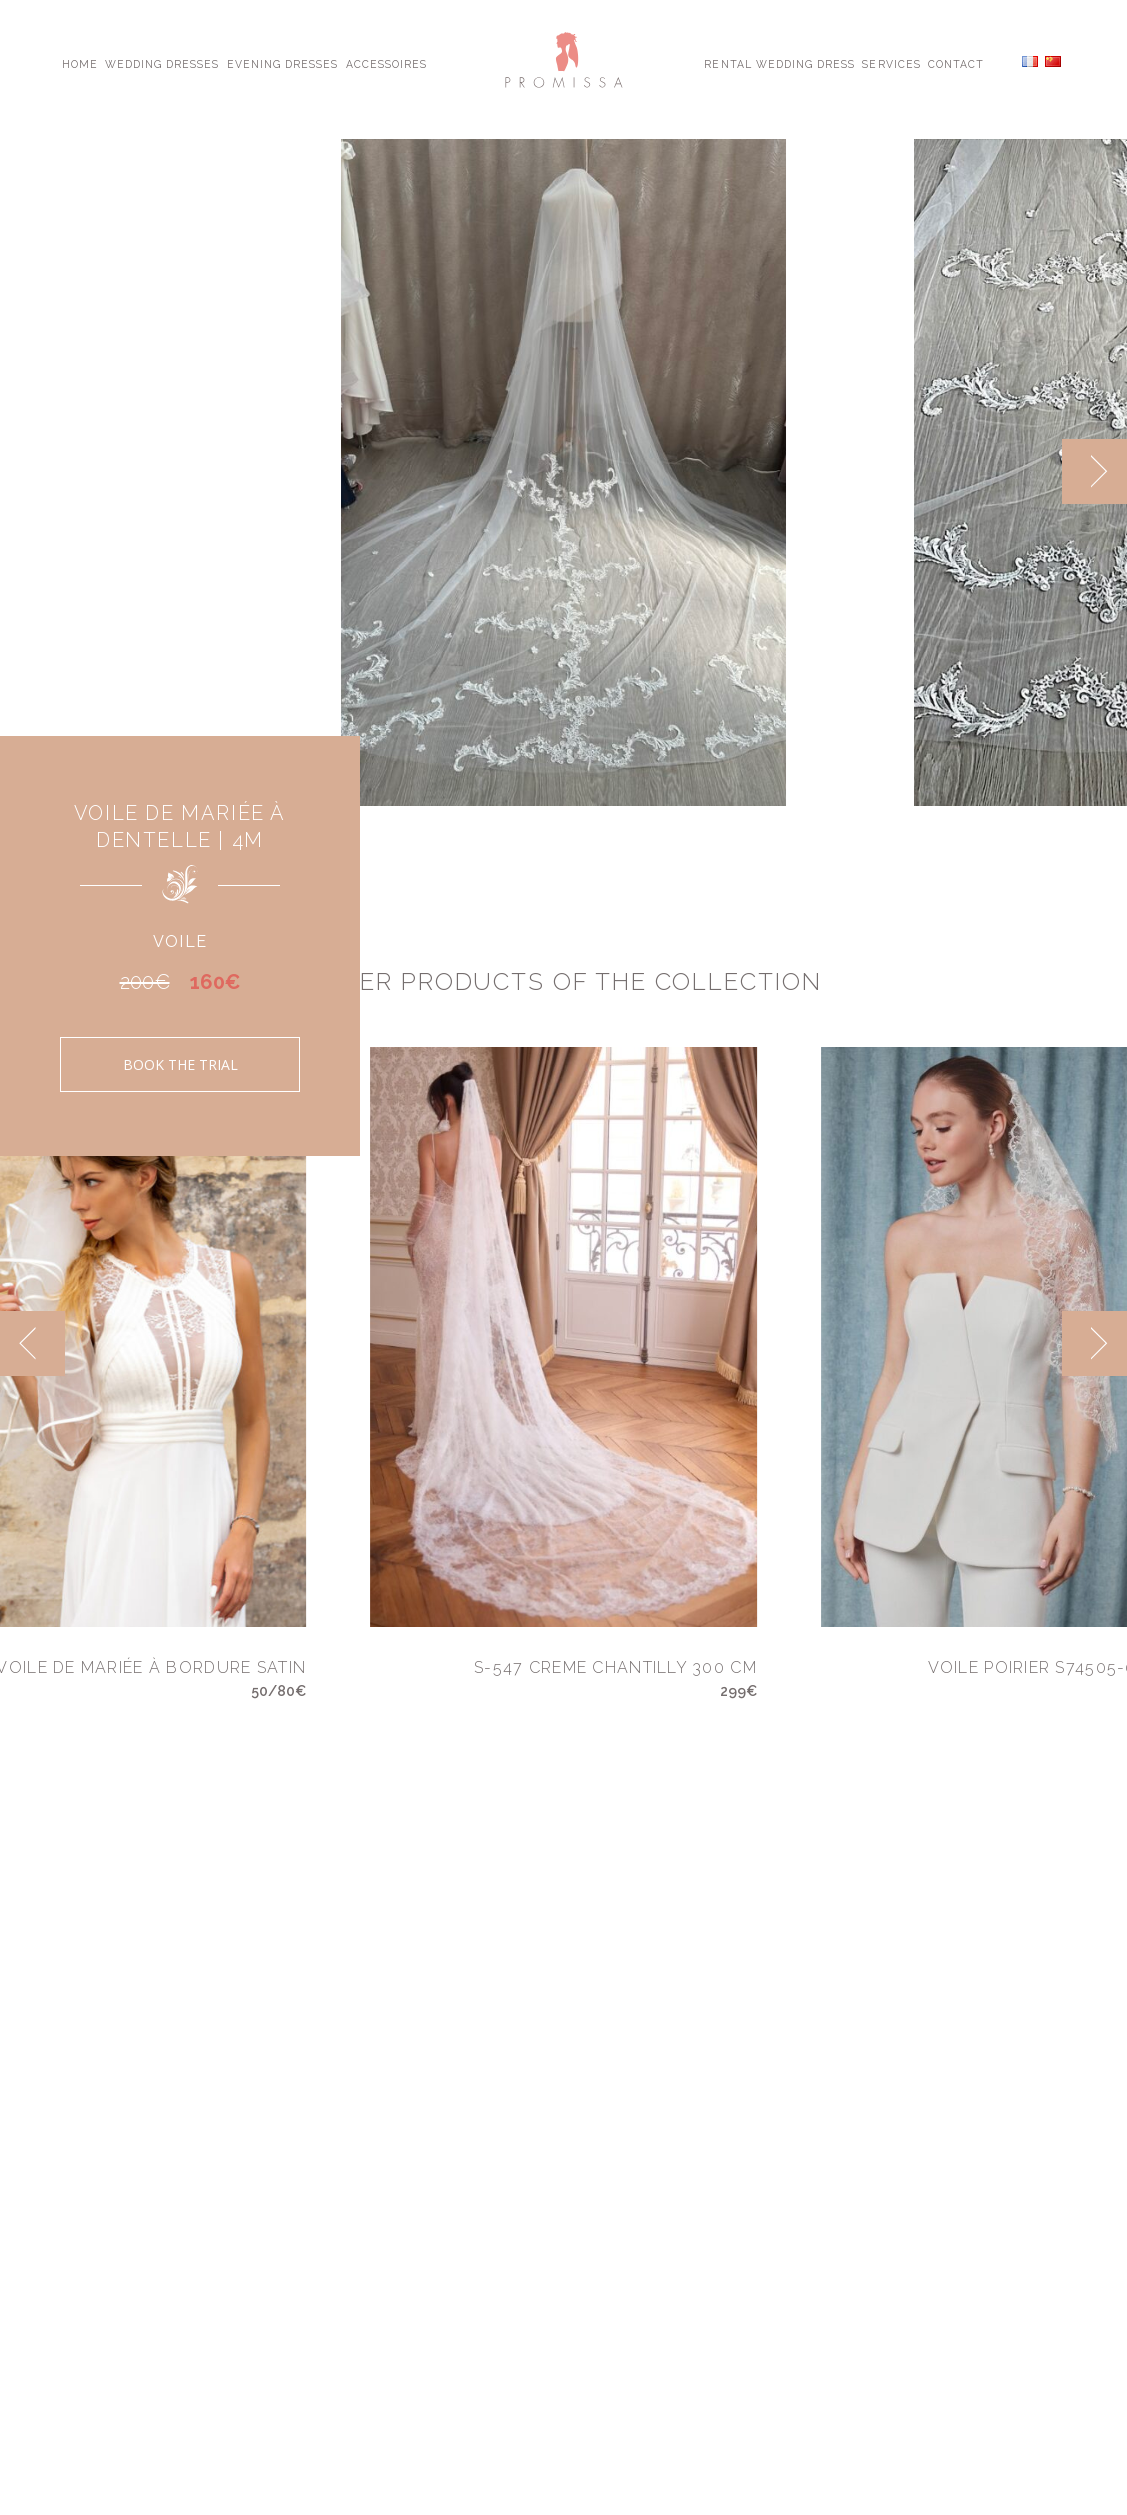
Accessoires (386, 63)
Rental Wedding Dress (779, 63)
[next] (1094, 471)
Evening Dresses (283, 63)
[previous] (32, 1343)
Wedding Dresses (162, 63)
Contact (956, 63)
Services (891, 63)
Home (80, 63)
